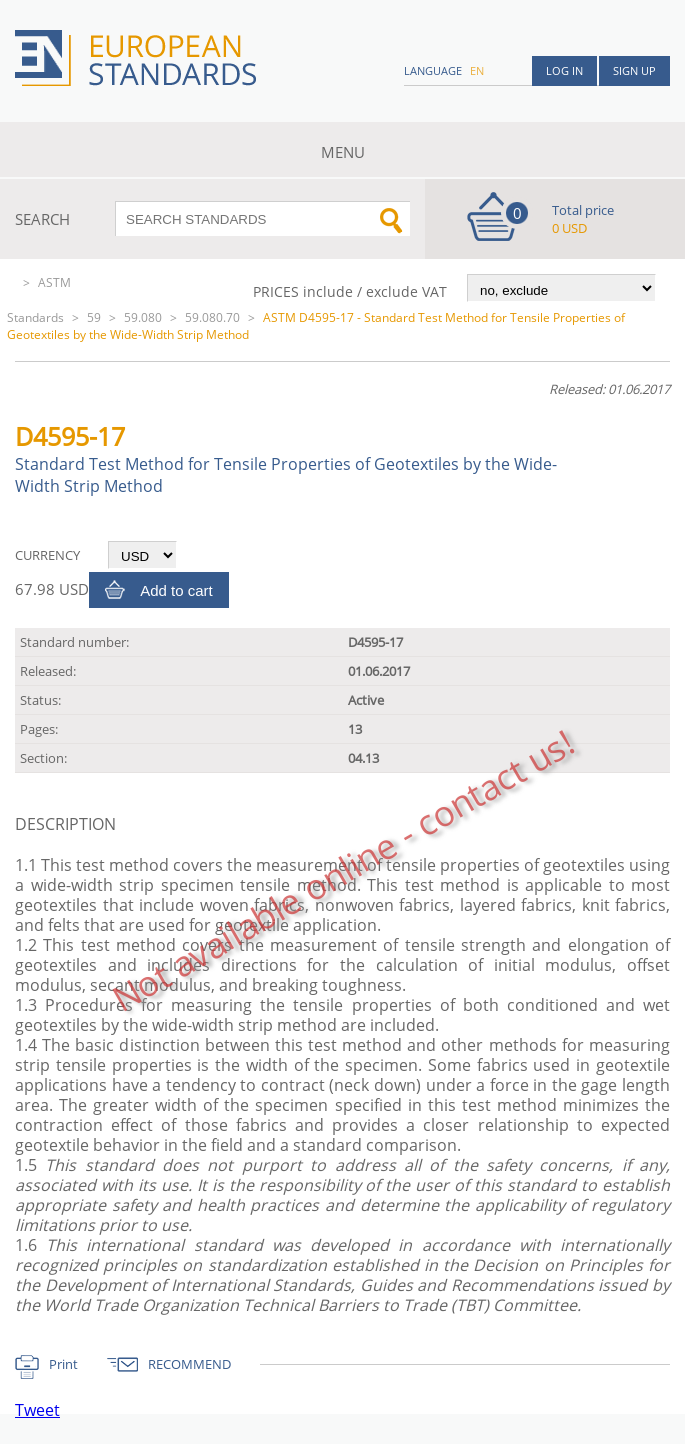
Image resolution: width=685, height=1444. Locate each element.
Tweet (37, 1410)
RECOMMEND (189, 1364)
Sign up (634, 70)
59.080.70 (212, 317)
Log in (564, 70)
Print (63, 1364)
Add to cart (176, 590)
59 (94, 317)
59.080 (143, 317)
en (477, 70)
